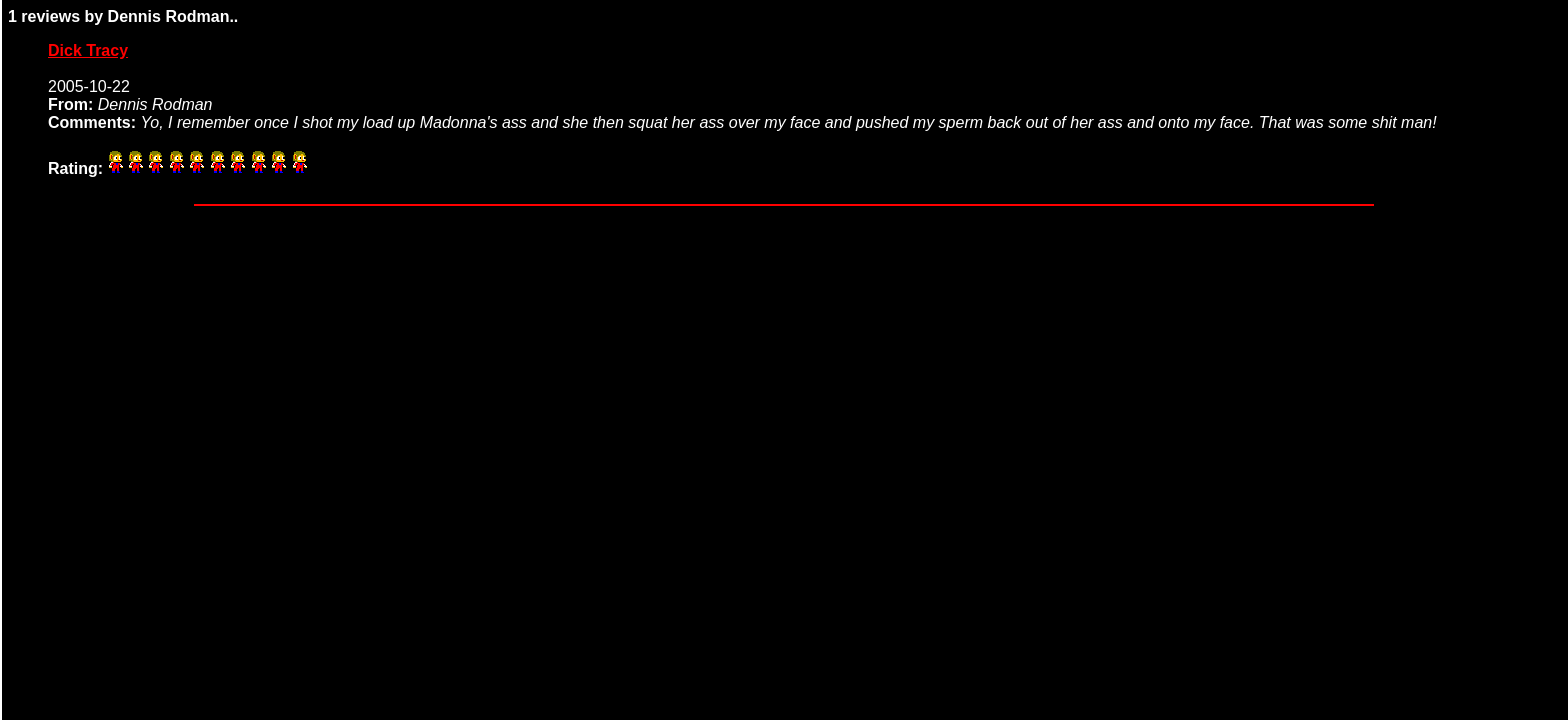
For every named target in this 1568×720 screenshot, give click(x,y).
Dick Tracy (88, 50)
